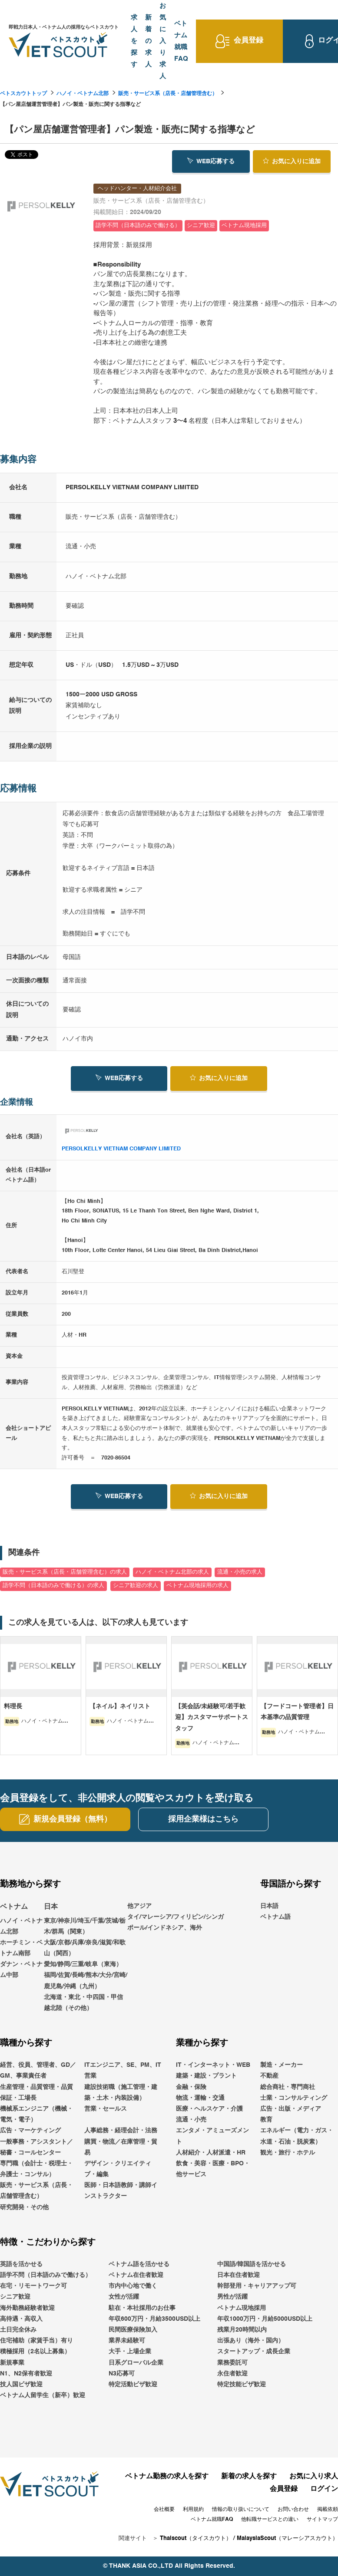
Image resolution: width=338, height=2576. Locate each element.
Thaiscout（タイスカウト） (196, 2538)
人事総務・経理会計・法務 (120, 2131)
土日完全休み (18, 2330)
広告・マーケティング (30, 2131)
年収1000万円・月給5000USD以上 (264, 2319)
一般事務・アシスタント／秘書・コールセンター (36, 2147)
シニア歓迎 (15, 2297)
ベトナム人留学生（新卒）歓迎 (42, 2395)
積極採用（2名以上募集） (35, 2352)
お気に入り (292, 160)
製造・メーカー (281, 2065)
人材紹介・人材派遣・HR (210, 2153)
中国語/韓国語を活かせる (251, 2264)
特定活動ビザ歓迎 (133, 2385)
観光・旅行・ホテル (287, 2153)
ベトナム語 (275, 1917)
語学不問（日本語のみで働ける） (45, 2275)
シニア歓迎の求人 (135, 1585)
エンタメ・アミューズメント (212, 2136)
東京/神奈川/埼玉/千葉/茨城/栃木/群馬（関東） (85, 1926)
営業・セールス (105, 2109)
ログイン (324, 2489)
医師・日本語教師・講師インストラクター (120, 2190)
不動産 (269, 2076)
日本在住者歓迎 (238, 2275)
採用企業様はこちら (203, 1819)
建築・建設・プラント (206, 2076)
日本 (51, 1907)
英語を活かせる (21, 2264)
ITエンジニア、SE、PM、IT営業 (122, 2070)
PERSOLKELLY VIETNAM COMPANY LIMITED (121, 1149)
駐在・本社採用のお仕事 (142, 2308)
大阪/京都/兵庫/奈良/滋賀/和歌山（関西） (85, 1948)
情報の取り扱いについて (240, 2509)
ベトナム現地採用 (241, 2308)
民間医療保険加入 (133, 2330)
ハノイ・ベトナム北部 (82, 93)
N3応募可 (122, 2374)
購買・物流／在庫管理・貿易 (120, 2147)
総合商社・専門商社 (287, 2087)
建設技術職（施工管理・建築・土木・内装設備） (120, 2092)
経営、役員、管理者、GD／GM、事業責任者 (38, 2070)
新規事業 (12, 2363)
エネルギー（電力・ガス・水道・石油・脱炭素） (296, 2136)
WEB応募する (211, 160)
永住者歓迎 (232, 2374)
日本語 (269, 1906)
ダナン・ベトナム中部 (21, 1969)
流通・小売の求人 (239, 1572)
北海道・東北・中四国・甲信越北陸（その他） (83, 2002)
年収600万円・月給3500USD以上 (154, 2319)
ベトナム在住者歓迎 (136, 2275)
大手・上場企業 (130, 2352)
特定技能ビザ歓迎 (241, 2385)
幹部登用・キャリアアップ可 (256, 2286)
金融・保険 (191, 2087)
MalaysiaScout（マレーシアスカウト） (287, 2538)
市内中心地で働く (133, 2286)
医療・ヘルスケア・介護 (209, 2109)
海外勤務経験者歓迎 (27, 2308)
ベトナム (14, 1907)
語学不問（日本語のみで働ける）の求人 (53, 1585)
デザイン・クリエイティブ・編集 (117, 2169)
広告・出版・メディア (290, 2109)
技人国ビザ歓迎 (21, 2385)
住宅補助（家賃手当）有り (36, 2341)
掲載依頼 (327, 2509)
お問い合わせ (293, 2509)
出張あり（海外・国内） (250, 2341)
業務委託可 (232, 2363)
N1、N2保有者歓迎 (26, 2374)
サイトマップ (322, 2520)
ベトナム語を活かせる (139, 2264)
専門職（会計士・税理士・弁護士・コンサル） (36, 2169)
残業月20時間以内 (242, 2330)
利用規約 (193, 2509)
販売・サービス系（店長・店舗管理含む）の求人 (65, 1572)
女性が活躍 (124, 2297)
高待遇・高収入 (21, 2319)
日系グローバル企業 (136, 2363)
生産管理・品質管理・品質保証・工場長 (36, 2092)
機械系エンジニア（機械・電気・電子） (36, 2114)
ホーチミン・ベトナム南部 (21, 1948)
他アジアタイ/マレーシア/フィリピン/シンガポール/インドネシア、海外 (175, 1917)
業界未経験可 (127, 2341)
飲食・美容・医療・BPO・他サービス (213, 2169)
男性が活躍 (232, 2297)
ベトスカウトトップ (23, 93)
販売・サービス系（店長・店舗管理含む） (167, 93)
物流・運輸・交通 (200, 2098)
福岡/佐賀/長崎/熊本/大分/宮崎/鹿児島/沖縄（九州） (85, 1981)
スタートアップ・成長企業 (253, 2352)
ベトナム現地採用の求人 (197, 1585)
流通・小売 (191, 2120)
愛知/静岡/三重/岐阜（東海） (83, 1964)
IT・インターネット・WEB (213, 2065)
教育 (266, 2120)
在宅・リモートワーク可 (33, 2286)
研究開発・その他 (24, 2207)
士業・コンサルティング (293, 2098)
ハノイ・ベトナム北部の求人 (172, 1572)
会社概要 (164, 2509)
